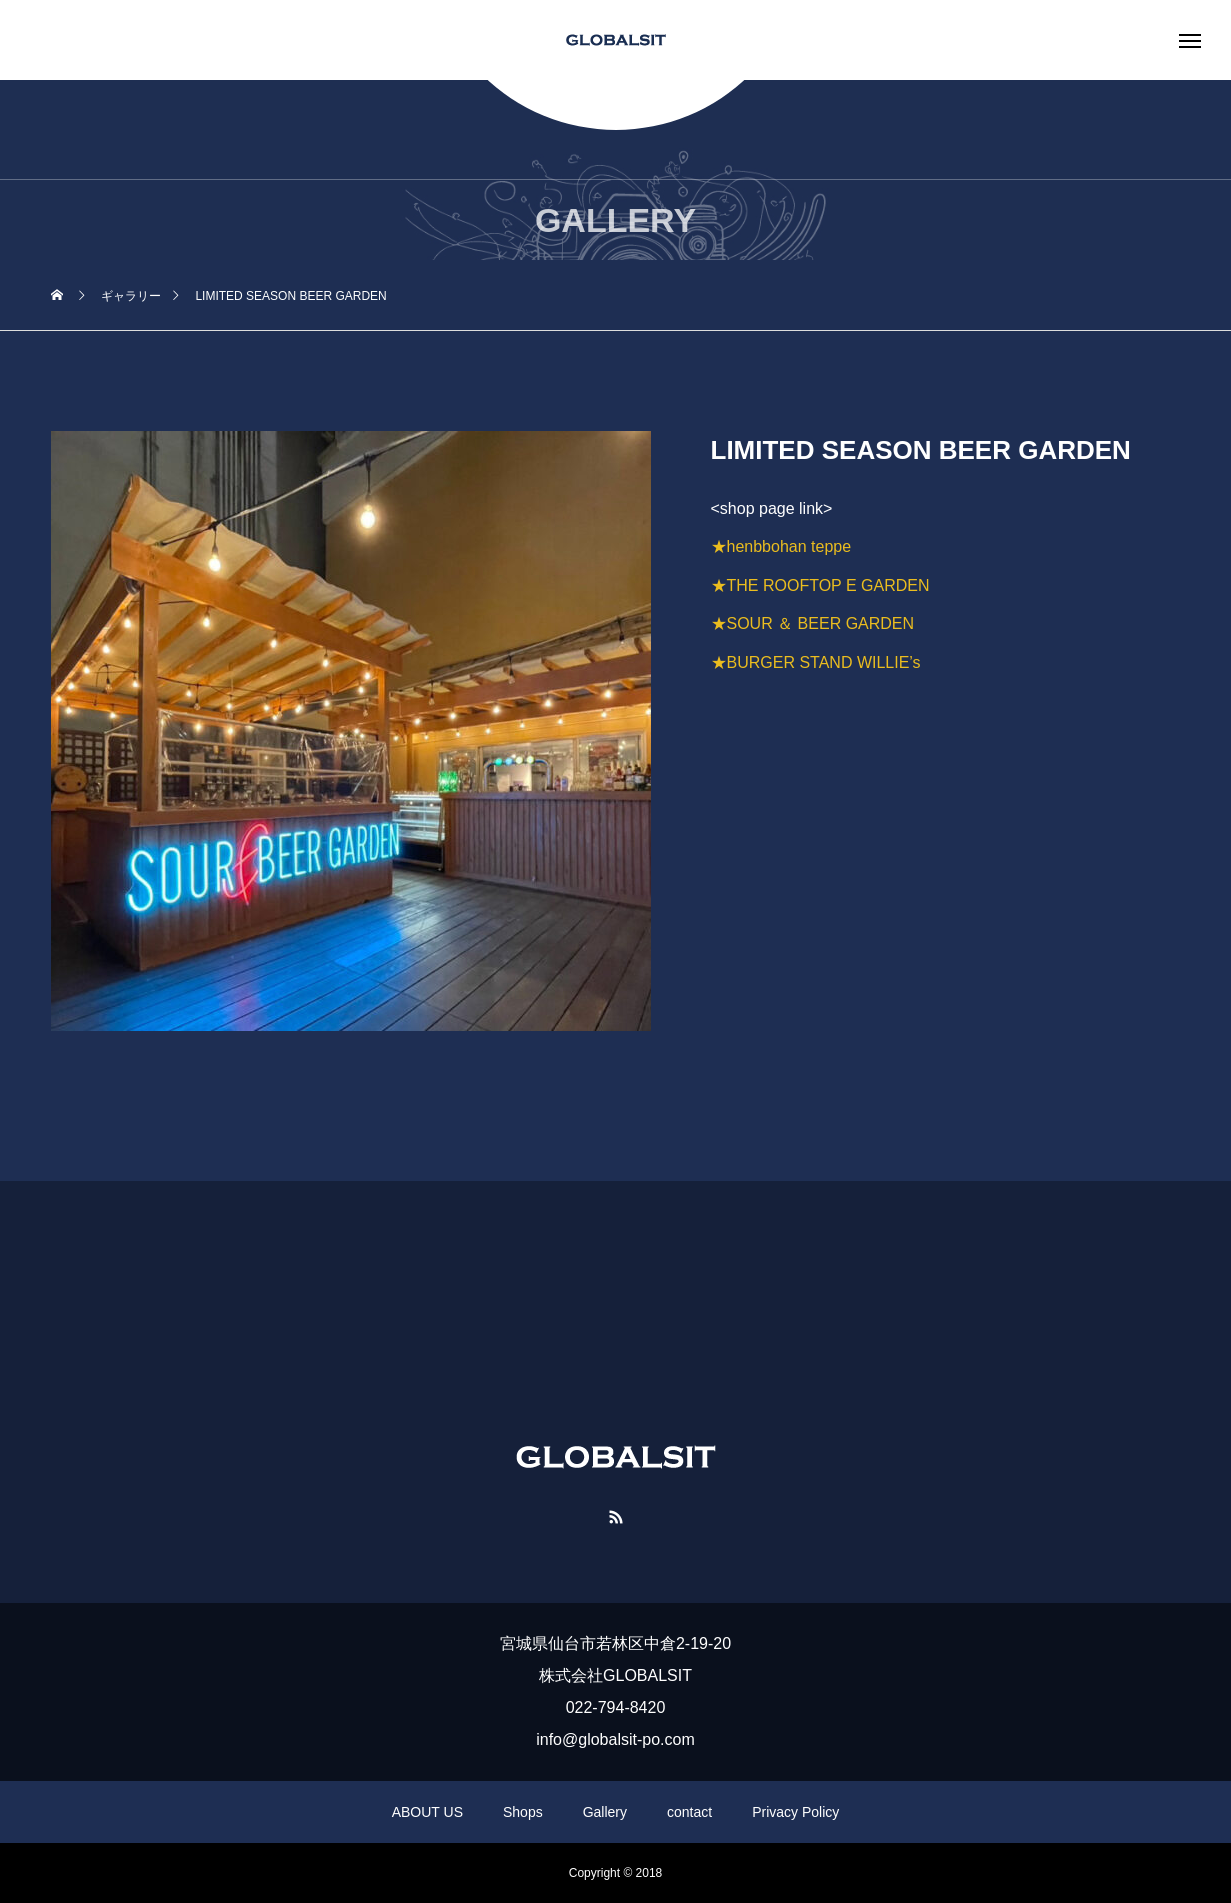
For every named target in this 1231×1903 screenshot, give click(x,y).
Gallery (605, 1812)
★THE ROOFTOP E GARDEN (820, 585)
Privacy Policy (795, 1812)
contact (689, 1812)
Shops (523, 1812)
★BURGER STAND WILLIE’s (816, 662)
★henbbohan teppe (781, 546)
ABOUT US (427, 1812)
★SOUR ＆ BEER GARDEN (813, 623)
